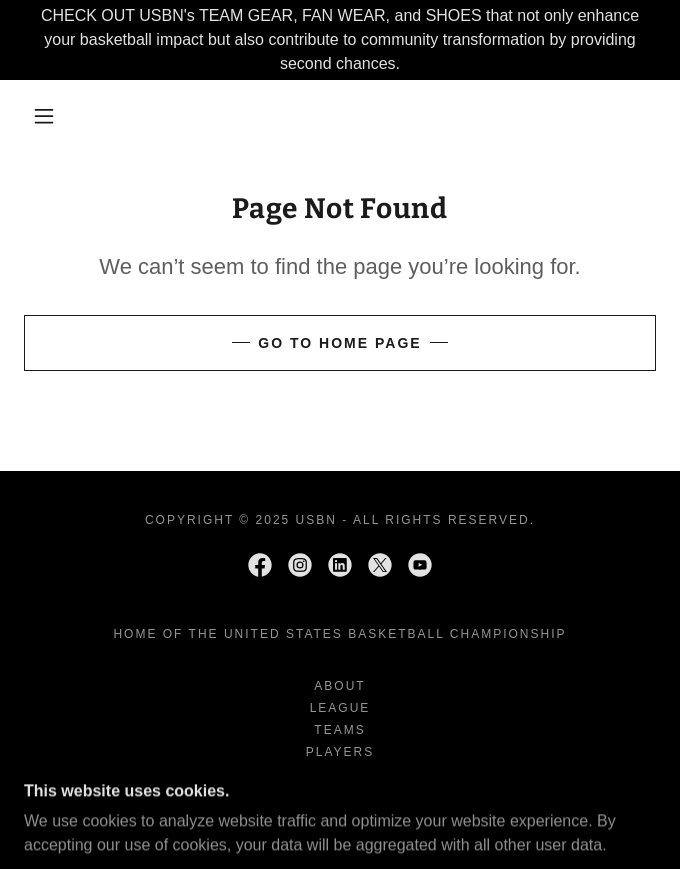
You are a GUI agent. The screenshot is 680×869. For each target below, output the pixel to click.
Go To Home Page (339, 343)
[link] (260, 565)
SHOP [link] (340, 774)
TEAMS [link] (339, 730)
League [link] (340, 708)
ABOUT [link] (339, 686)
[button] (55, 116)
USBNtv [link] (340, 796)
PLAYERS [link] (340, 752)
